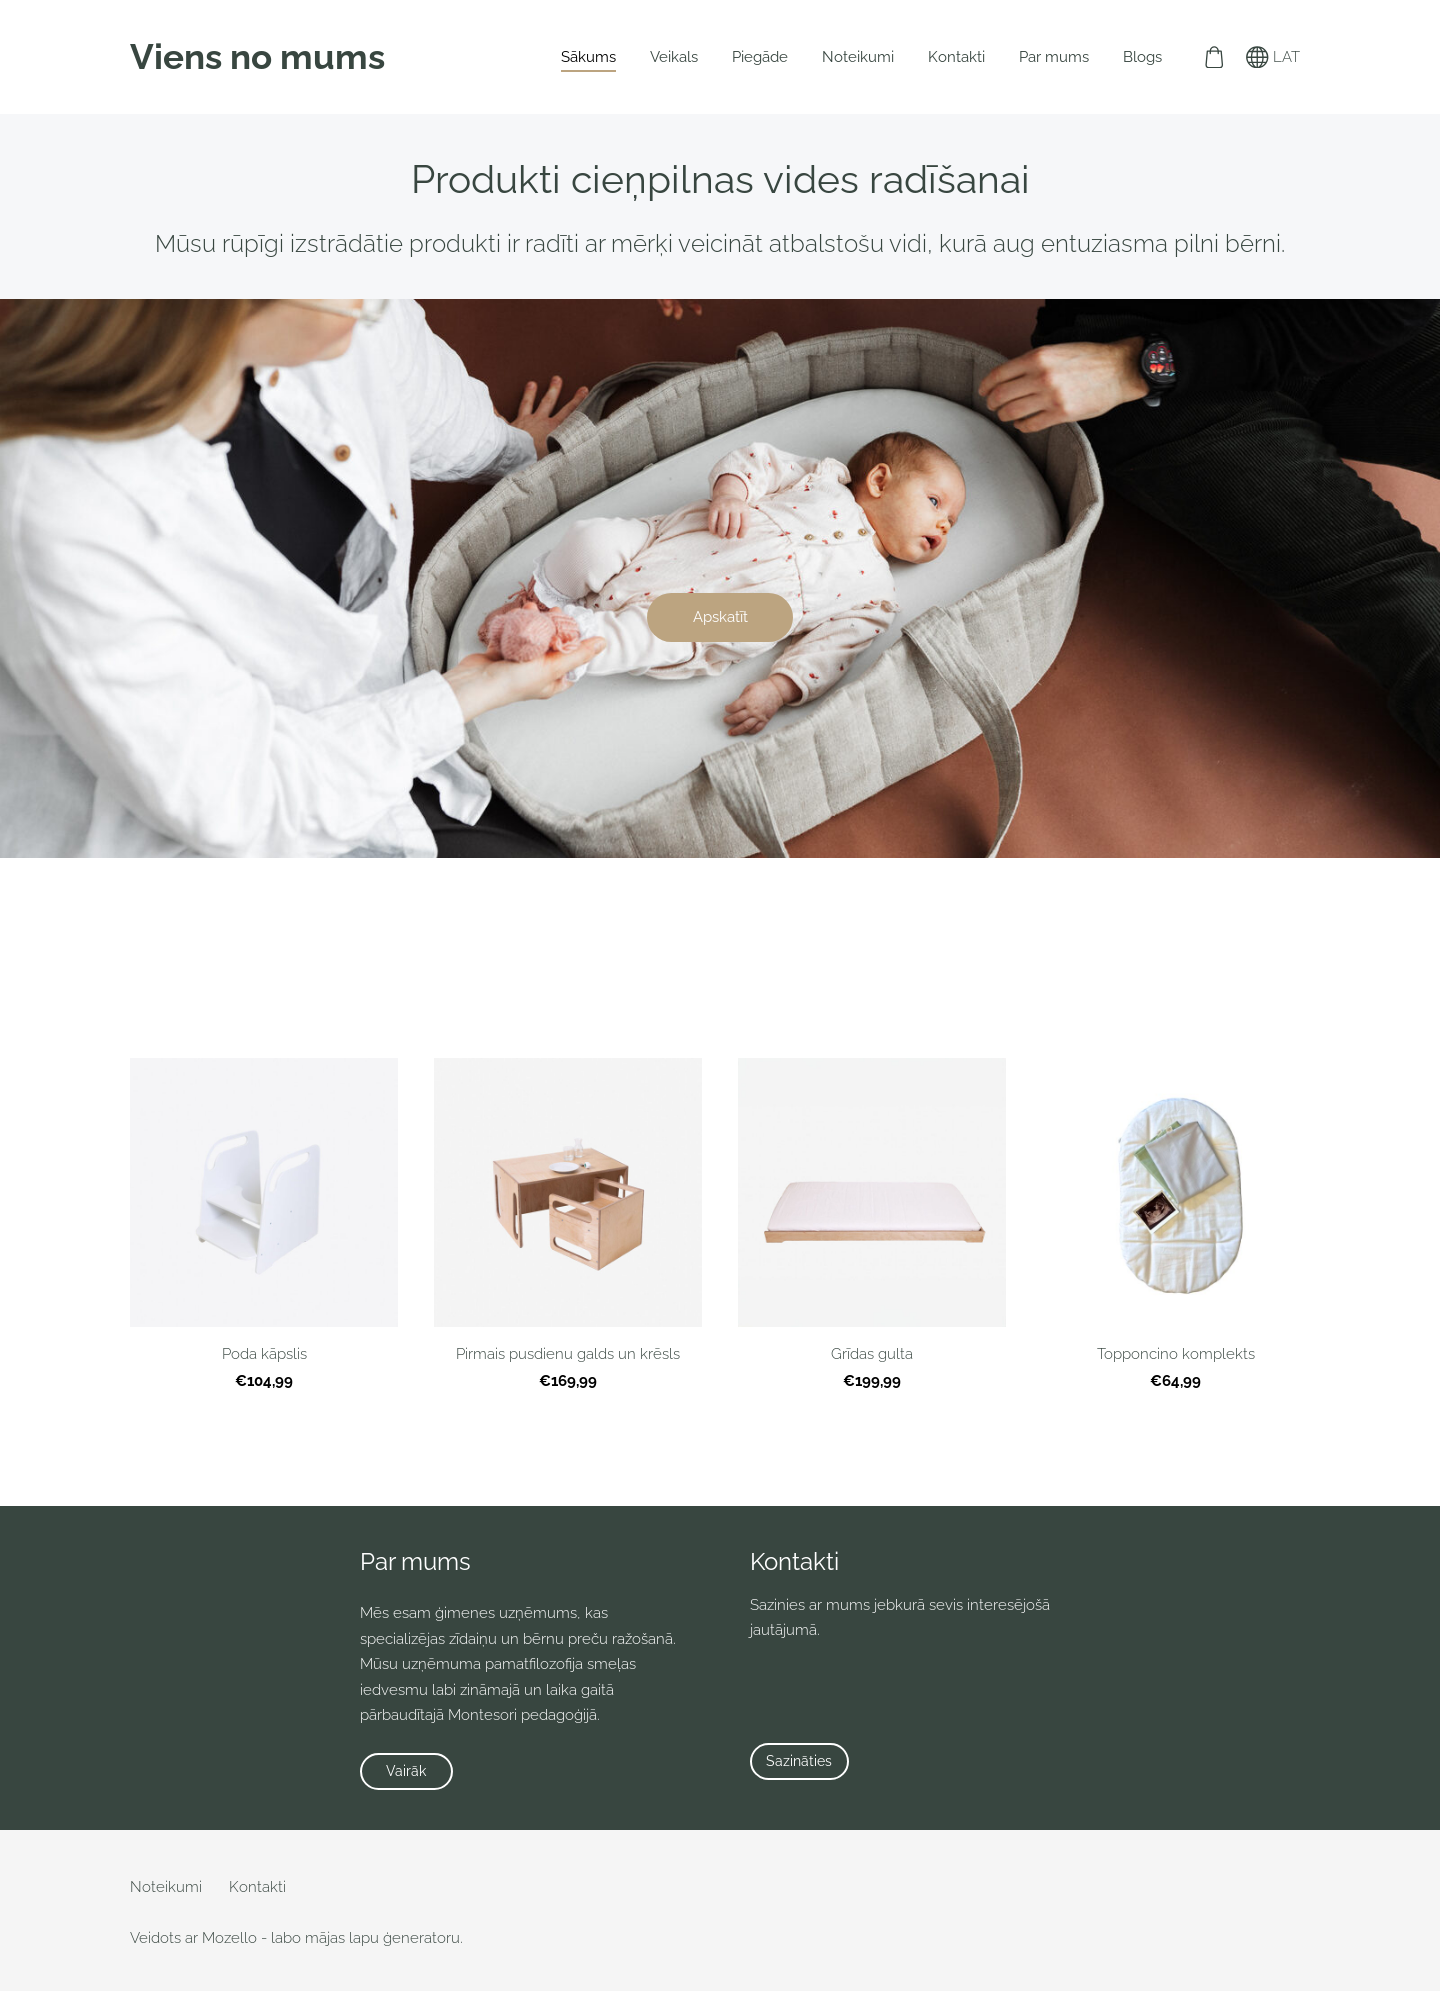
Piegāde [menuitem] (760, 57)
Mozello (229, 1938)
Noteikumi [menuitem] (858, 57)
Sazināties (799, 1761)
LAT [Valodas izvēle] (1273, 57)
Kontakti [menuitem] (956, 57)
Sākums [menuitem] (588, 57)
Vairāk (406, 1771)
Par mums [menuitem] (1054, 57)
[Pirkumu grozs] (1214, 57)
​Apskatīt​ (720, 617)
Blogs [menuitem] (1142, 57)
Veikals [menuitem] (674, 57)
